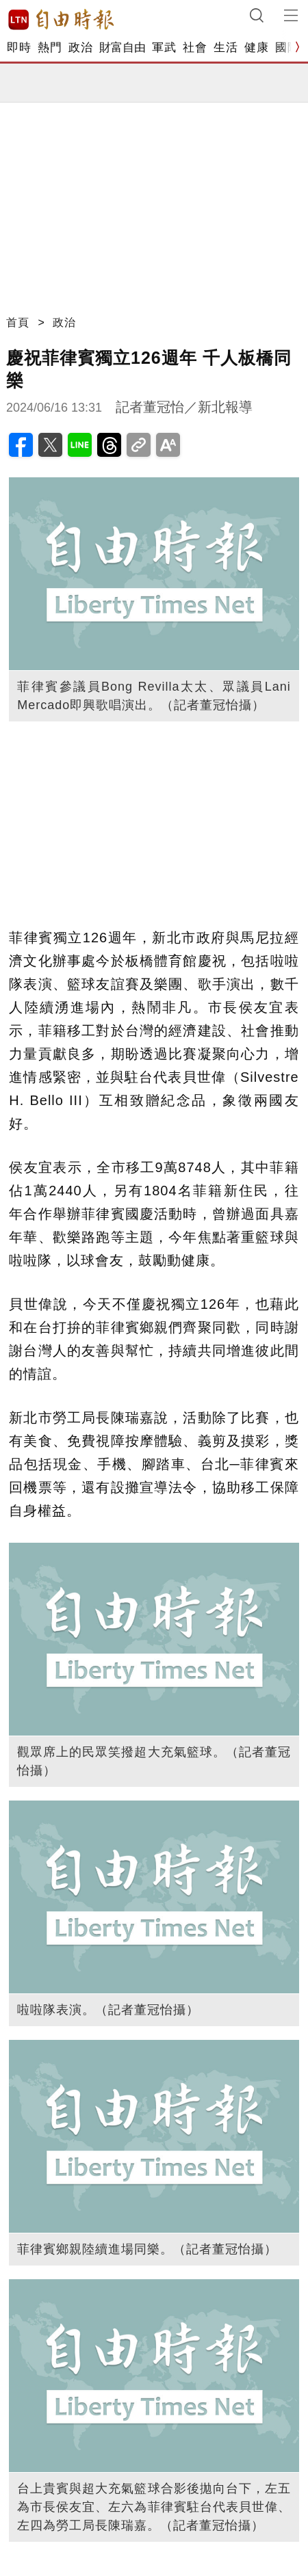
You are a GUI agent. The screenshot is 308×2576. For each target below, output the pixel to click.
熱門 (50, 47)
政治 (80, 47)
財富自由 (122, 47)
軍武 (164, 47)
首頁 (17, 322)
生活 (226, 47)
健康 (256, 47)
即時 (19, 47)
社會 (195, 47)
